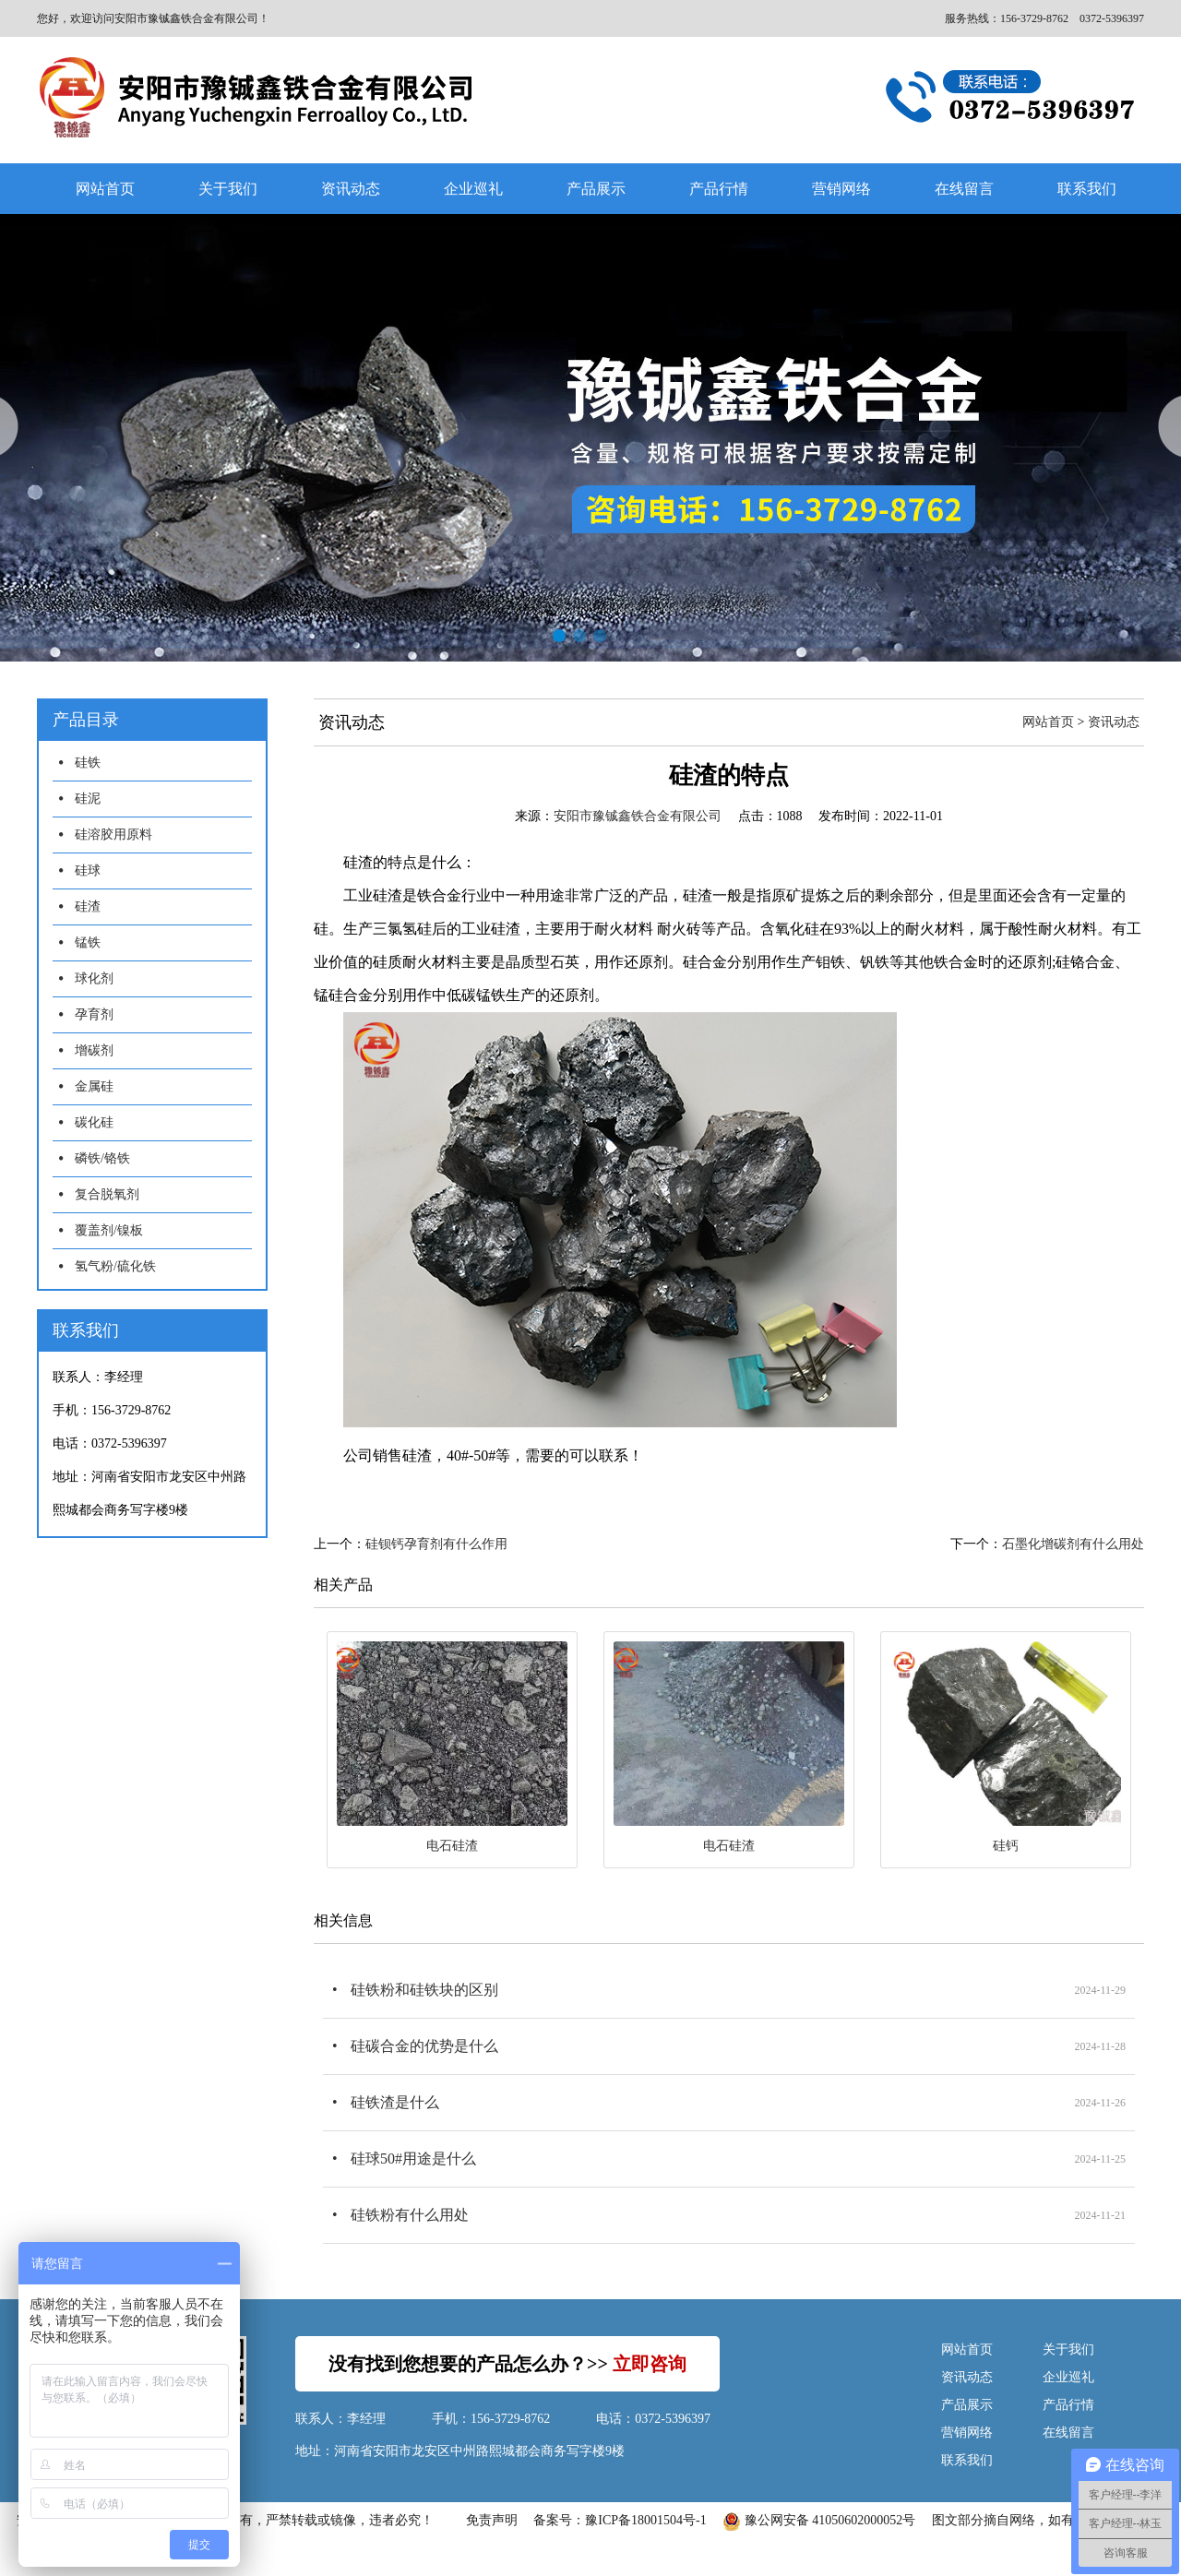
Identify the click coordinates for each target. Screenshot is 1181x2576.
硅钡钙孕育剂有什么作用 (436, 1544)
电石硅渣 (452, 1846)
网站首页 (105, 189)
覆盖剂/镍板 (109, 1230)
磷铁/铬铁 (102, 1158)
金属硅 (94, 1086)
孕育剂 (94, 1014)
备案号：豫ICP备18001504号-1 (619, 2520)
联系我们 (1086, 189)
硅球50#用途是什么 (413, 2158)
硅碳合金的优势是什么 (424, 2046)
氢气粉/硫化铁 (115, 1266)
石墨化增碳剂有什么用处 (1073, 1544)
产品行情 (718, 189)
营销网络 (841, 189)
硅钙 (1006, 1846)
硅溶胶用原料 (113, 834)
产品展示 (596, 189)
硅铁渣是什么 (395, 2102)
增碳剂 (94, 1050)
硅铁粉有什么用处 (410, 2215)
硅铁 (88, 762)
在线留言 (964, 189)
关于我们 (227, 189)
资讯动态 (350, 189)
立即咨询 (649, 2364)
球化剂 (94, 978)
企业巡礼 (473, 189)
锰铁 (88, 942)
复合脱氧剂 (107, 1194)
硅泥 (88, 798)
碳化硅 (94, 1122)
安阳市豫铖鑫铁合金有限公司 (638, 816)
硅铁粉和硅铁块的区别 (424, 1990)
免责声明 (492, 2520)
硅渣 (88, 906)
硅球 (88, 870)
